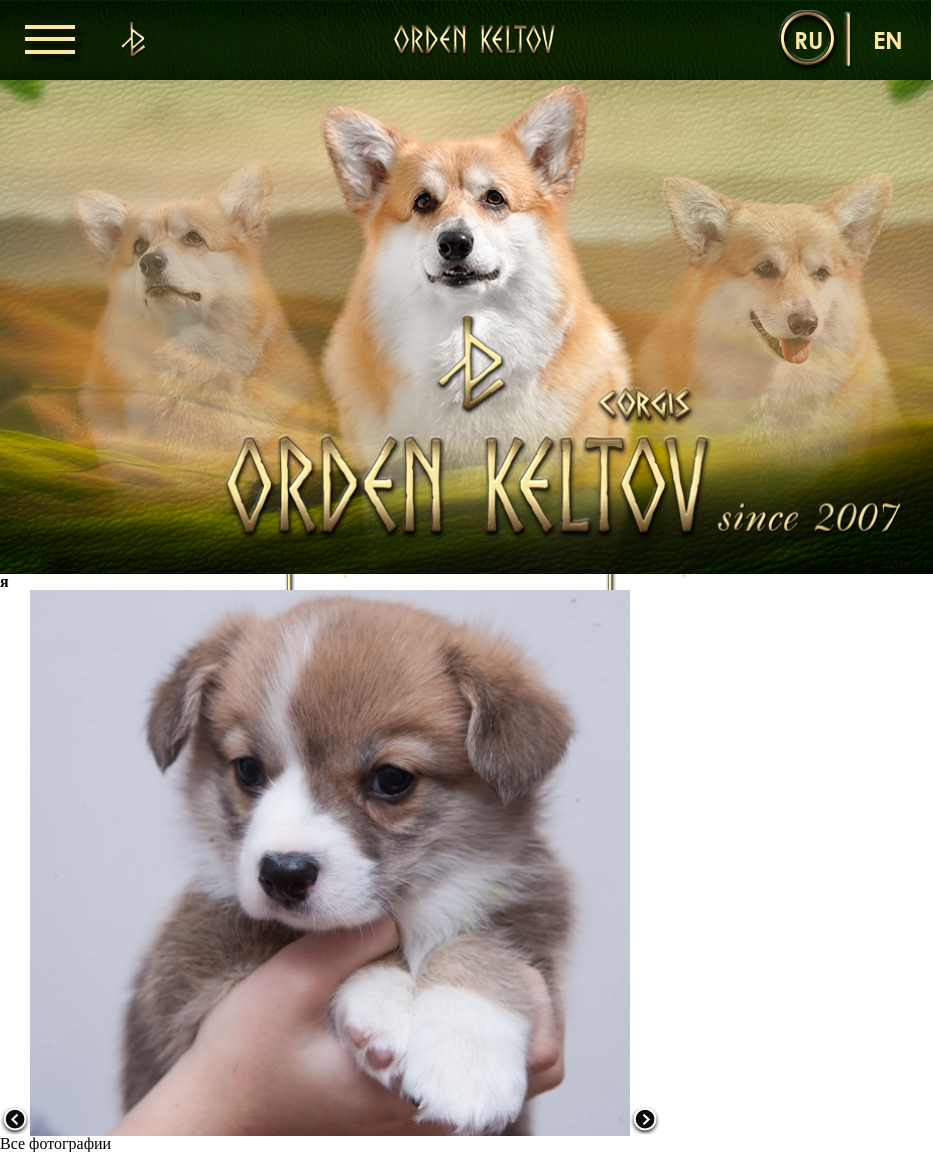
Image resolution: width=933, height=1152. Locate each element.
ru (808, 39)
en (888, 39)
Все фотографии (55, 1143)
